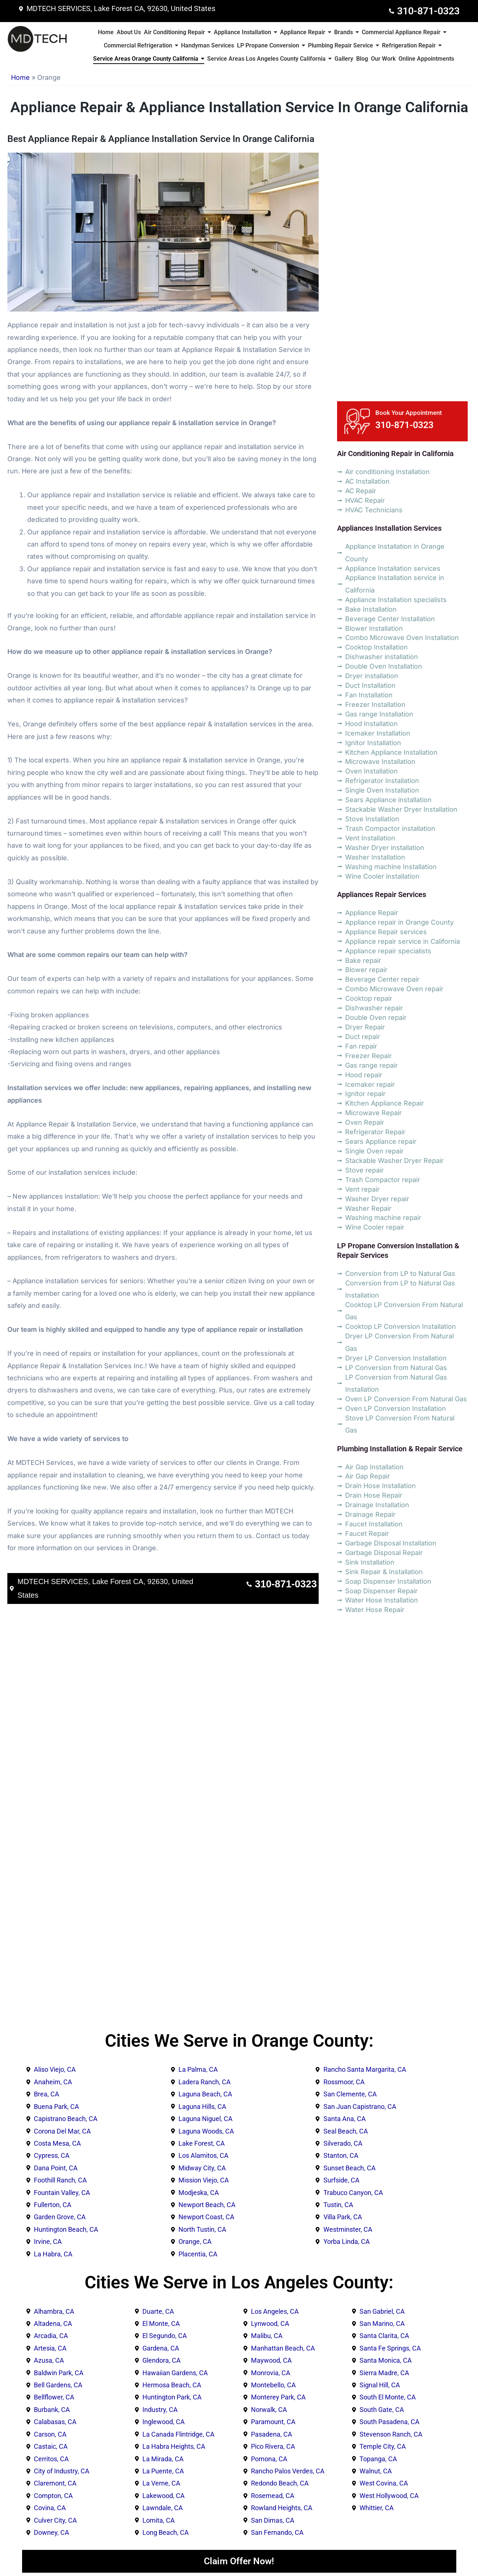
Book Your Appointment (408, 412)
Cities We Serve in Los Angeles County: (239, 2282)
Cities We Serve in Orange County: (239, 2040)
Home (20, 77)
